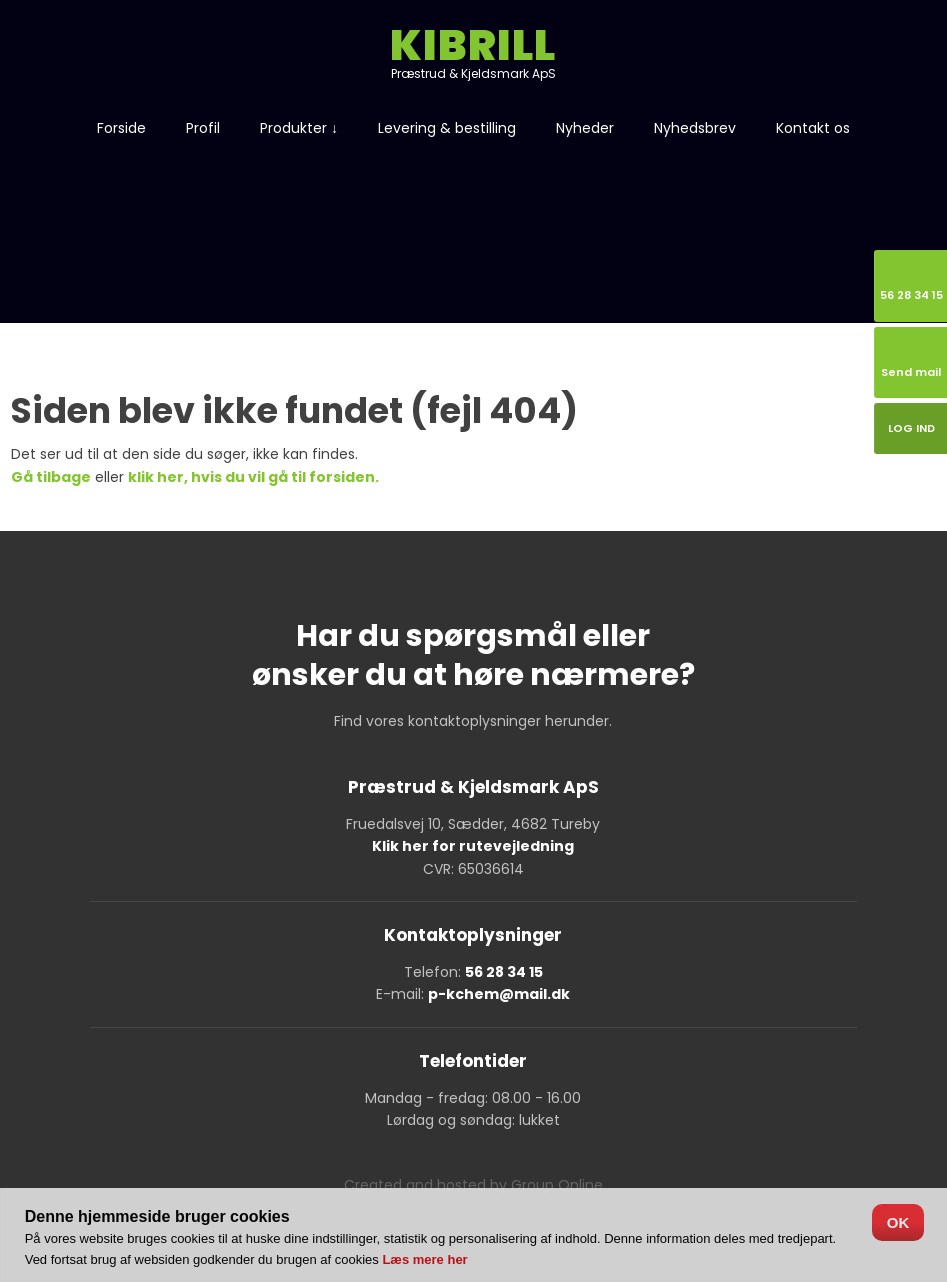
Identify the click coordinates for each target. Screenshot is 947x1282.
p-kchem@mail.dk (499, 994)
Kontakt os (813, 128)
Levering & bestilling (447, 128)
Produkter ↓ (299, 128)
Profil (203, 128)
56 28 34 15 (504, 972)
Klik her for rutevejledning (473, 846)
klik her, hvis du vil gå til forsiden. (253, 477)
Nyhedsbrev (695, 128)
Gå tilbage (51, 477)
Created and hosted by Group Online (473, 1185)
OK (898, 1222)
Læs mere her (424, 1259)
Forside (121, 128)
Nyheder (585, 128)
